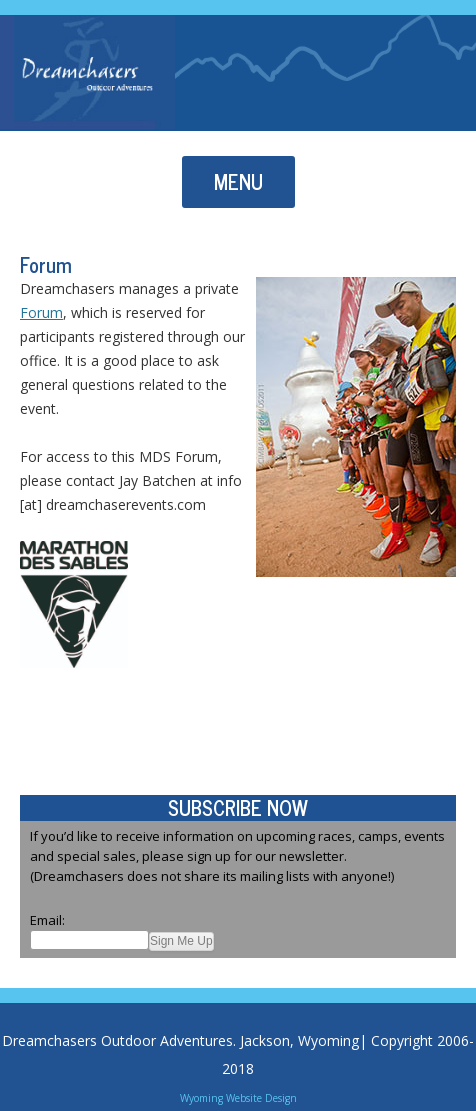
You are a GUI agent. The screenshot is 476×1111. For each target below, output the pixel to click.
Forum (41, 312)
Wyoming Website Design (238, 1098)
